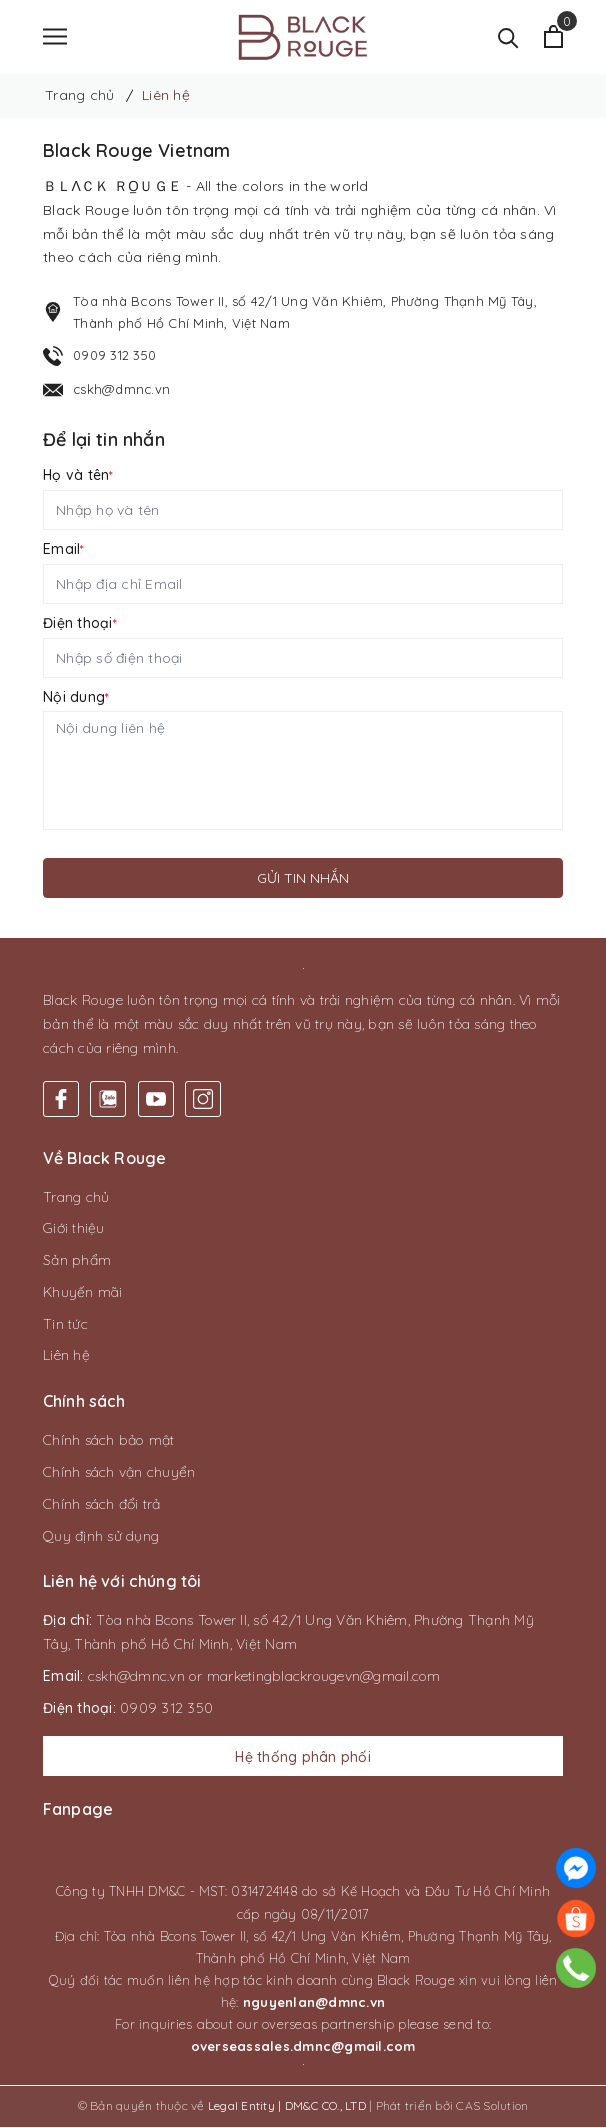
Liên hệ (66, 1357)
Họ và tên (78, 476)
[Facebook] (61, 1100)
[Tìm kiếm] (508, 37)
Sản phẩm (77, 1261)
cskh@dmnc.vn (121, 390)
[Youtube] (156, 1100)
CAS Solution (492, 2106)
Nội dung (76, 698)
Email (64, 550)
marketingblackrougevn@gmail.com (324, 1677)
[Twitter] (108, 1100)
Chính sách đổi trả (102, 1505)
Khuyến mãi (83, 1293)
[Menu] (55, 37)
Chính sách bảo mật (109, 1441)
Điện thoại (80, 624)
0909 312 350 (114, 356)
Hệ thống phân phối (303, 1758)
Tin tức (65, 1325)
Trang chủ (76, 1198)
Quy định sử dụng (101, 1537)
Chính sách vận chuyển (119, 1473)
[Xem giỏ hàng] (553, 37)
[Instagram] (203, 1100)
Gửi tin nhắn (303, 879)
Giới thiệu (74, 1229)
